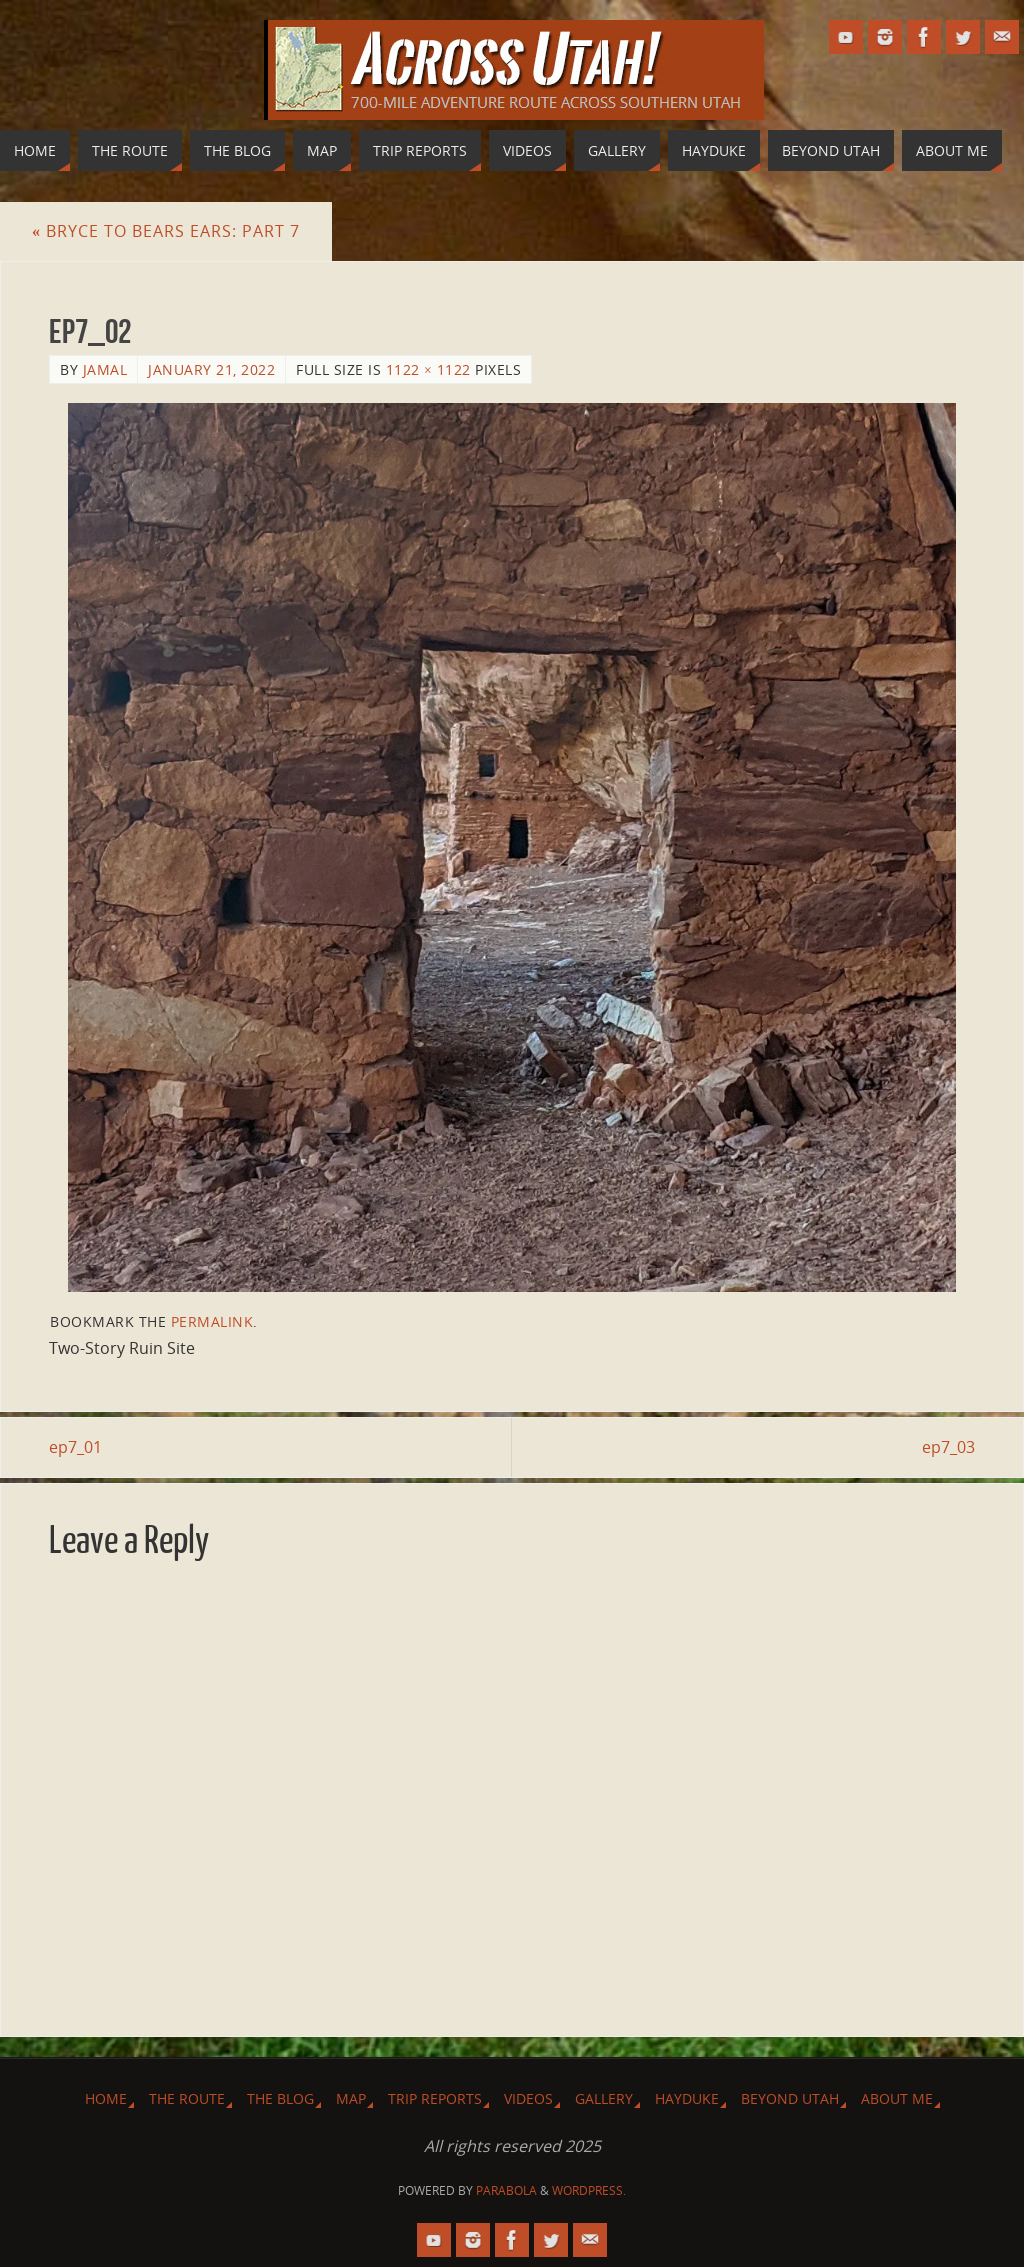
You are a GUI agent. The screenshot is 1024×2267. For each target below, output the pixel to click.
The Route (187, 2098)
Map (351, 2098)
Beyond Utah (790, 2098)
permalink (212, 1321)
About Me (897, 2098)
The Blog (280, 2098)
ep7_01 (75, 1447)
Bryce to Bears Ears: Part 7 (166, 231)
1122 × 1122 (428, 369)
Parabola (506, 2190)
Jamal (105, 369)
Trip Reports (435, 2098)
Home (106, 2098)
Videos (528, 2098)
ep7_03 (948, 1447)
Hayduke (687, 2098)
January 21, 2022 (211, 369)
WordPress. (589, 2190)
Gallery (604, 2098)
